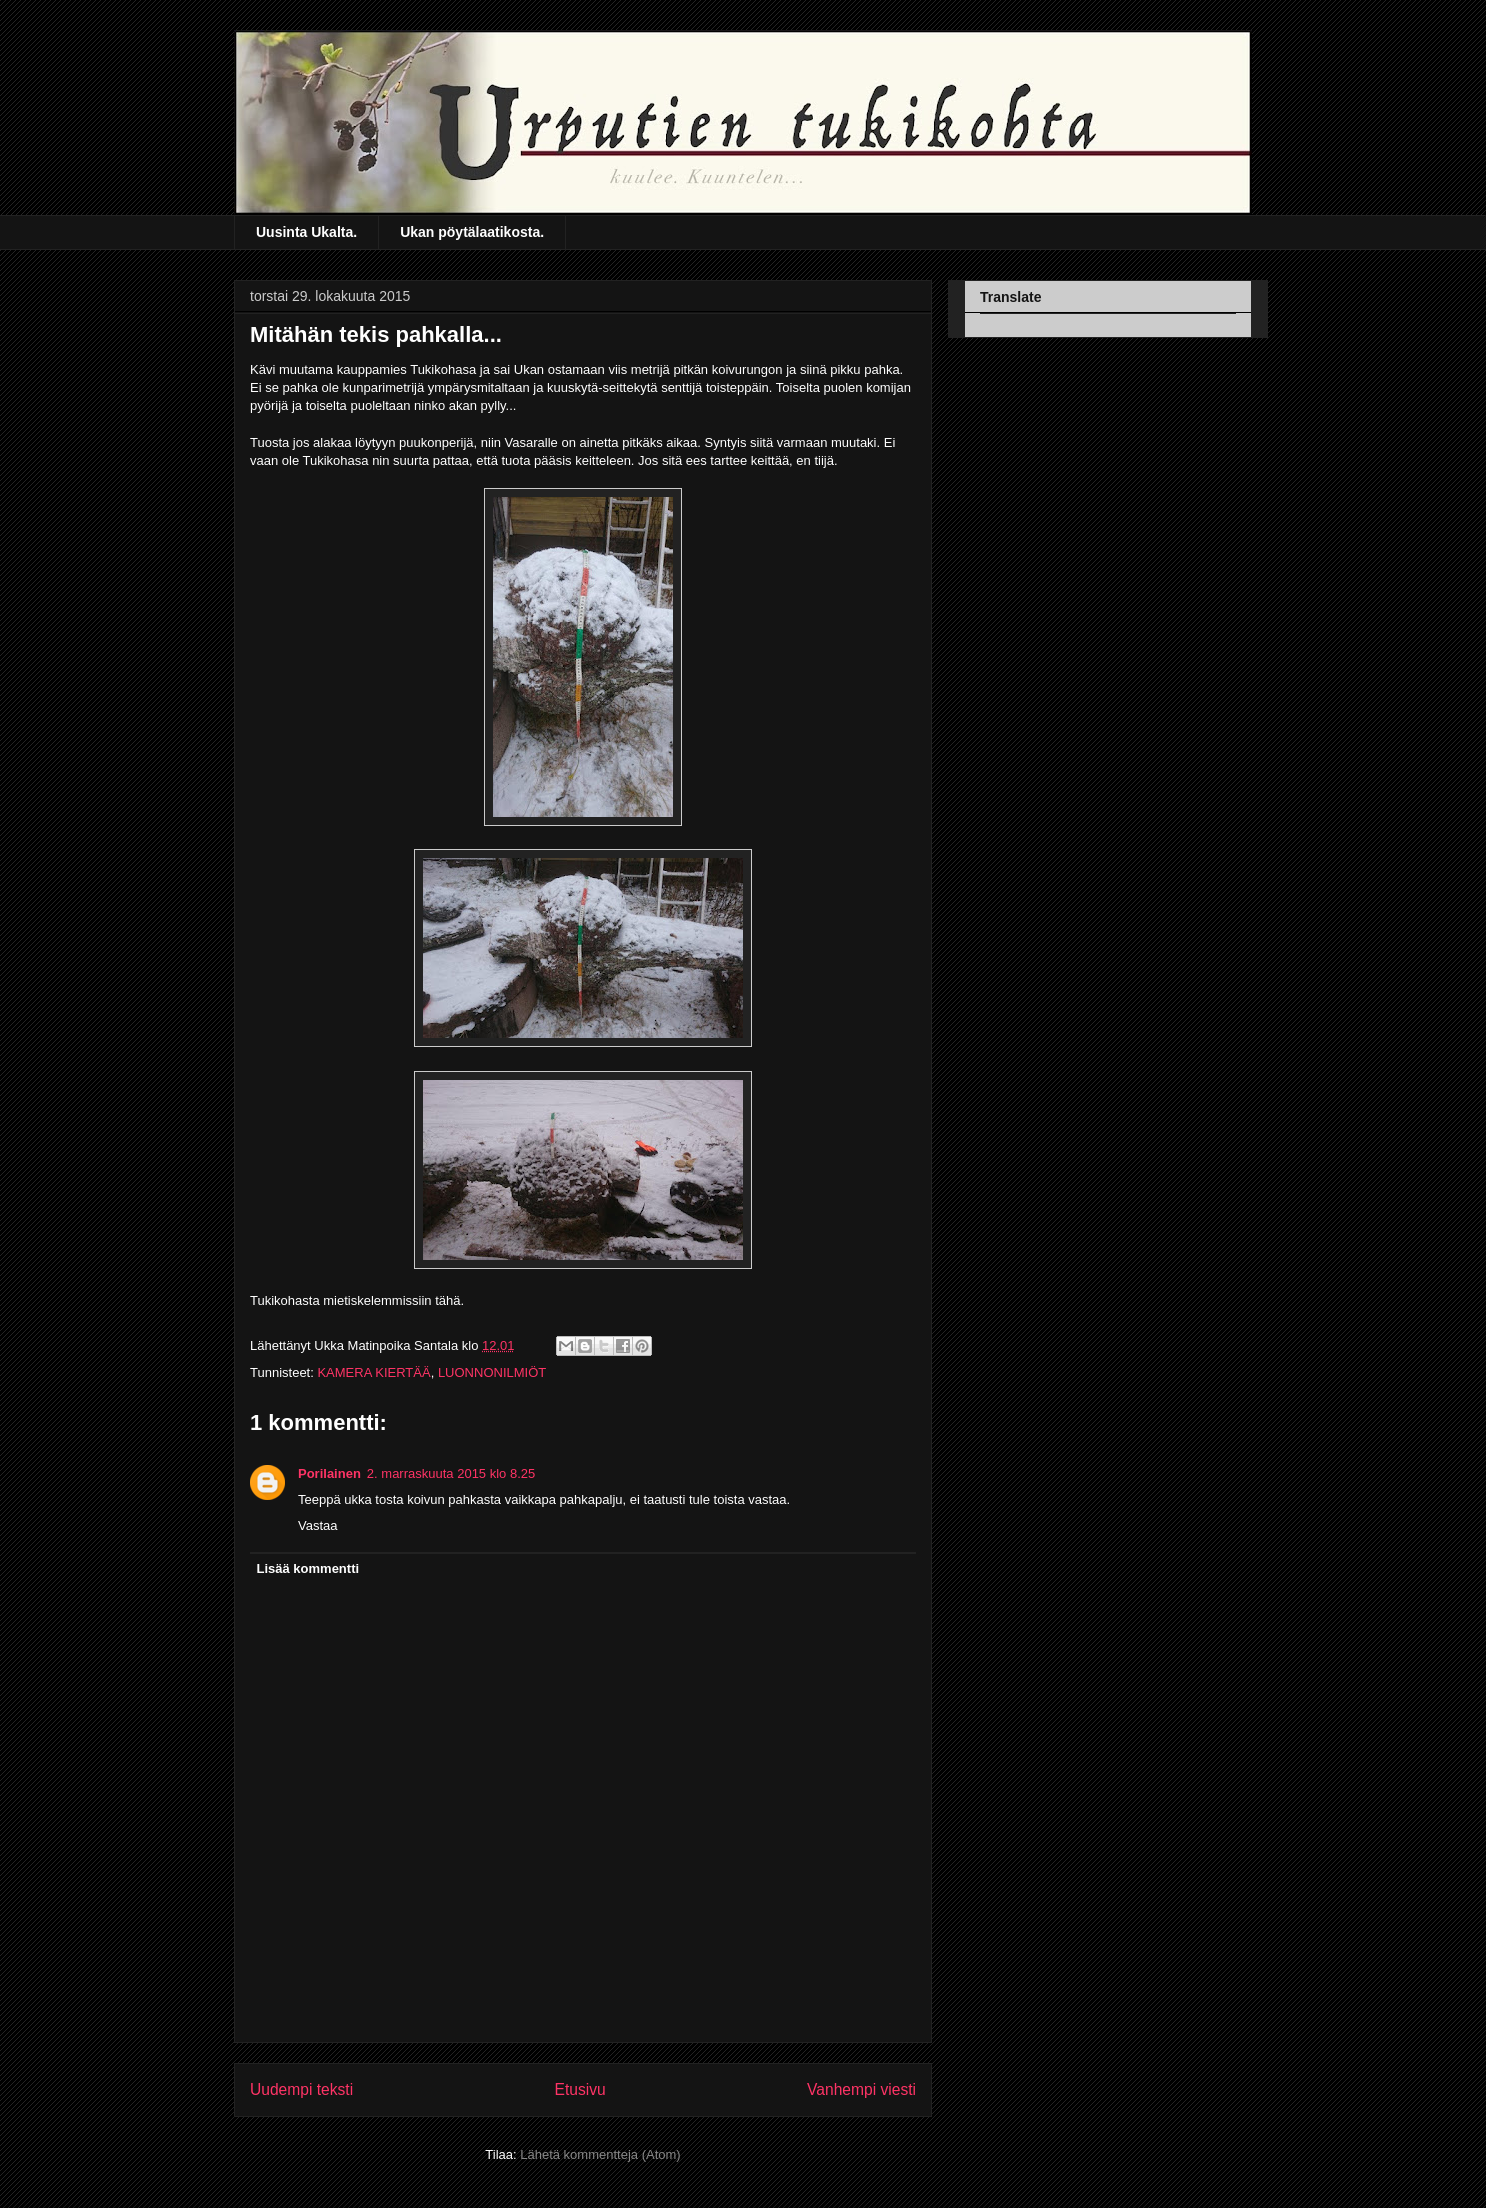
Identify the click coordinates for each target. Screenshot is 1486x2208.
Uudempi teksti (301, 2089)
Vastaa (318, 1525)
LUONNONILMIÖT (492, 1372)
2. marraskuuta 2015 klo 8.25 (451, 1473)
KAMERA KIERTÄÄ (373, 1372)
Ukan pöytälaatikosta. (472, 232)
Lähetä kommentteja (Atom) (600, 2154)
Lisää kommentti (308, 1568)
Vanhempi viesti (861, 2089)
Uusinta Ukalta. (306, 232)
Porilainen (329, 1473)
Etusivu (580, 2089)
